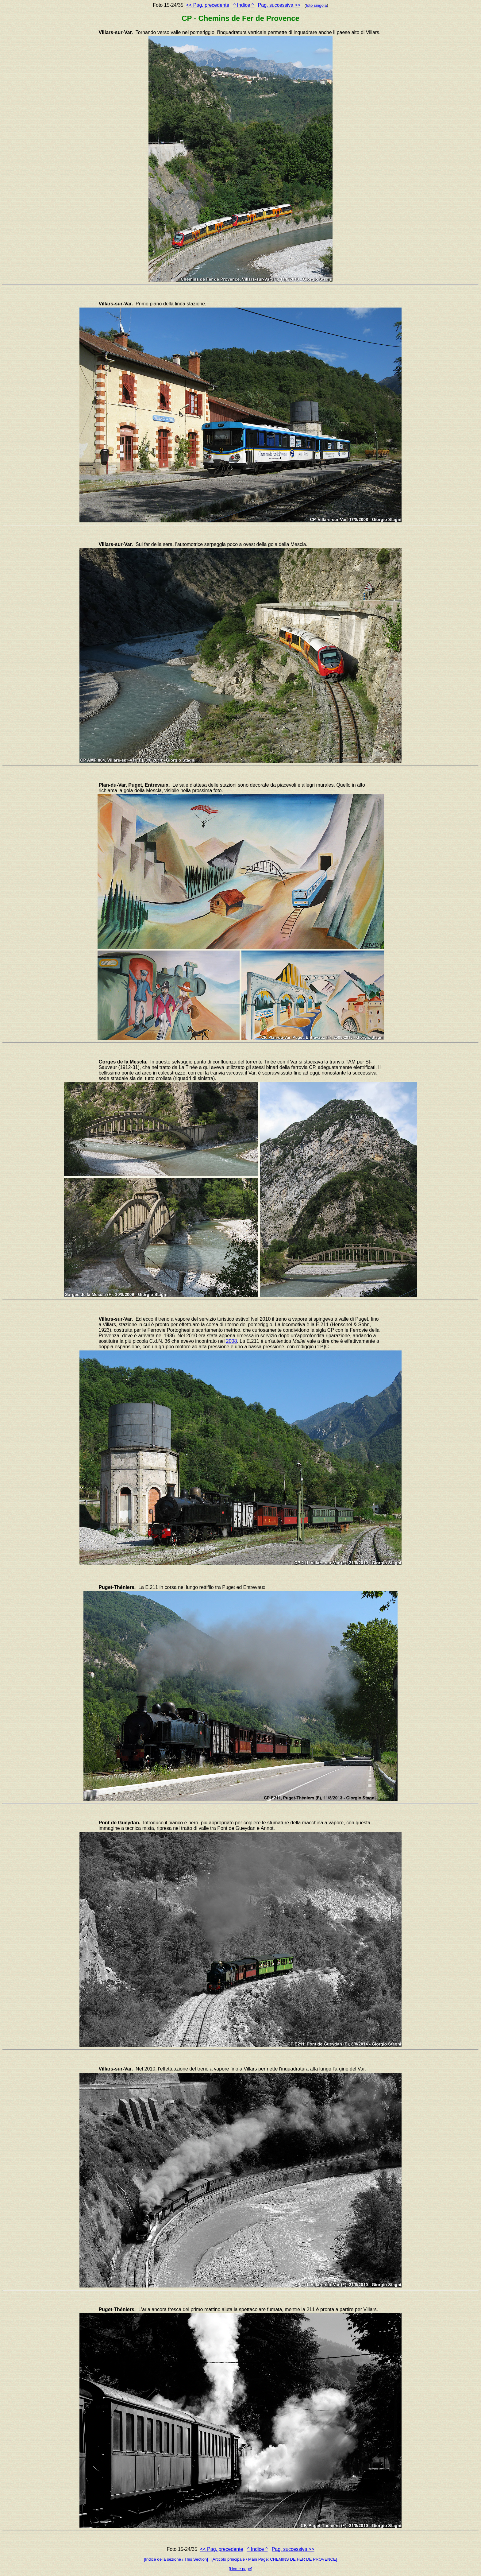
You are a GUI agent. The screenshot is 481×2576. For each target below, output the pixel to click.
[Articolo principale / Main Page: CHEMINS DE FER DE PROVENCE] (274, 2559)
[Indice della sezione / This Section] (176, 2559)
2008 (231, 1341)
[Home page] (240, 2568)
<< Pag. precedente (207, 5)
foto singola (316, 5)
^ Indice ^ (243, 5)
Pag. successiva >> (279, 5)
